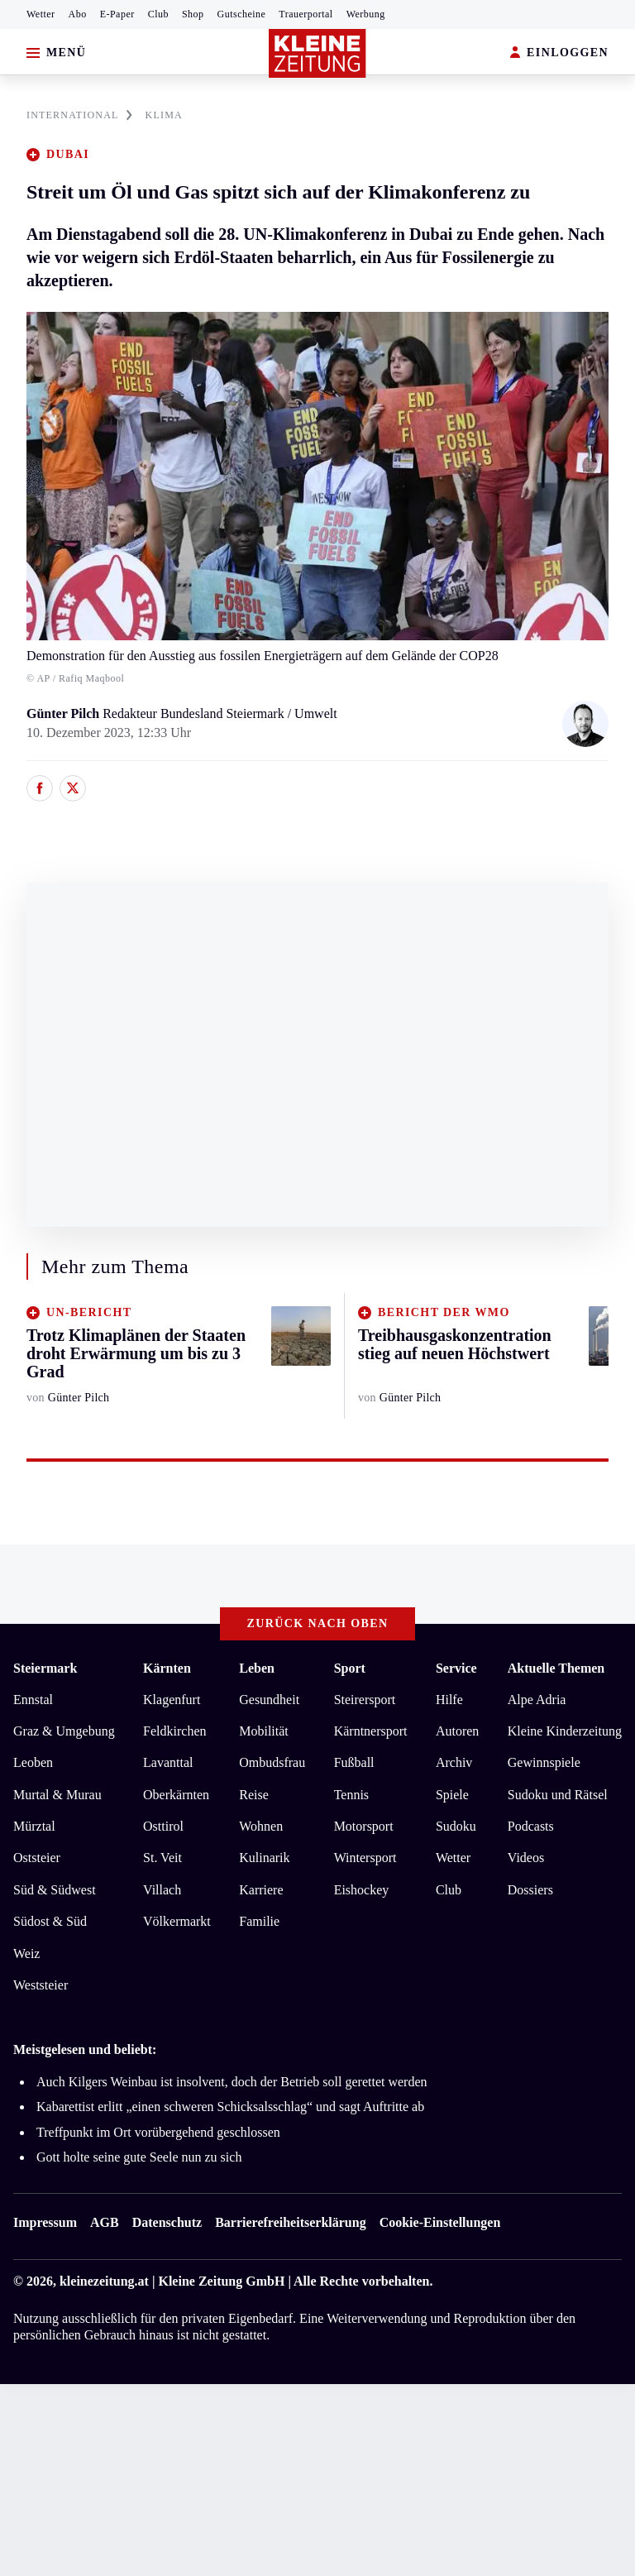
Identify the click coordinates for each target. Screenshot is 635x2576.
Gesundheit (269, 1700)
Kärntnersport (371, 1731)
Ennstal (33, 1700)
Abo (78, 14)
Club (158, 14)
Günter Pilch (64, 713)
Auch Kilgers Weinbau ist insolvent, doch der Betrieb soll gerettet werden (231, 2082)
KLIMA (164, 115)
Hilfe (449, 1700)
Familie (259, 1921)
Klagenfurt (171, 1700)
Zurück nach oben (318, 1623)
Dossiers (530, 1890)
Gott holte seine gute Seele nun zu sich (138, 2157)
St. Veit (162, 1858)
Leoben (33, 1762)
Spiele (452, 1795)
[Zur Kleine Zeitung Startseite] (317, 53)
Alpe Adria (537, 1700)
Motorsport (364, 1826)
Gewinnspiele (544, 1762)
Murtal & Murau (57, 1795)
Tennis (351, 1795)
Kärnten (167, 1668)
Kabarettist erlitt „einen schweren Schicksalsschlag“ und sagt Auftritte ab (230, 2107)
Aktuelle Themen (556, 1668)
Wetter (40, 14)
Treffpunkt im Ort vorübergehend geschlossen (158, 2132)
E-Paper (117, 14)
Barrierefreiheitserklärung (290, 2222)
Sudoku (456, 1826)
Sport (349, 1668)
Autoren (457, 1731)
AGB (104, 2222)
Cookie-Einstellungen (440, 2222)
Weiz (26, 1953)
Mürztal (34, 1826)
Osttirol (163, 1826)
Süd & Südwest (54, 1890)
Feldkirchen (174, 1731)
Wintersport (365, 1858)
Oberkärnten (176, 1795)
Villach (162, 1890)
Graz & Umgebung (64, 1731)
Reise (254, 1795)
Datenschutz (167, 2222)
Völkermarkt (177, 1921)
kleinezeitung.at (104, 2281)
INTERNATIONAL (79, 115)
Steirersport (365, 1700)
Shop (193, 14)
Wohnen (261, 1826)
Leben (257, 1668)
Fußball (354, 1762)
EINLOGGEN (559, 53)
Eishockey (361, 1890)
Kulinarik (264, 1858)
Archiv (454, 1762)
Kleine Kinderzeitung (565, 1731)
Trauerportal (305, 14)
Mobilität (264, 1731)
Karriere (261, 1890)
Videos (526, 1858)
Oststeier (36, 1858)
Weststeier (40, 1985)
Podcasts (531, 1826)
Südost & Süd (50, 1921)
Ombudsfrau (272, 1762)
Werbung (365, 14)
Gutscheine (241, 14)
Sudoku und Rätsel (558, 1795)
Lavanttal (168, 1762)
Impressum (45, 2222)
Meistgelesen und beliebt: (84, 2049)
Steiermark (45, 1668)
